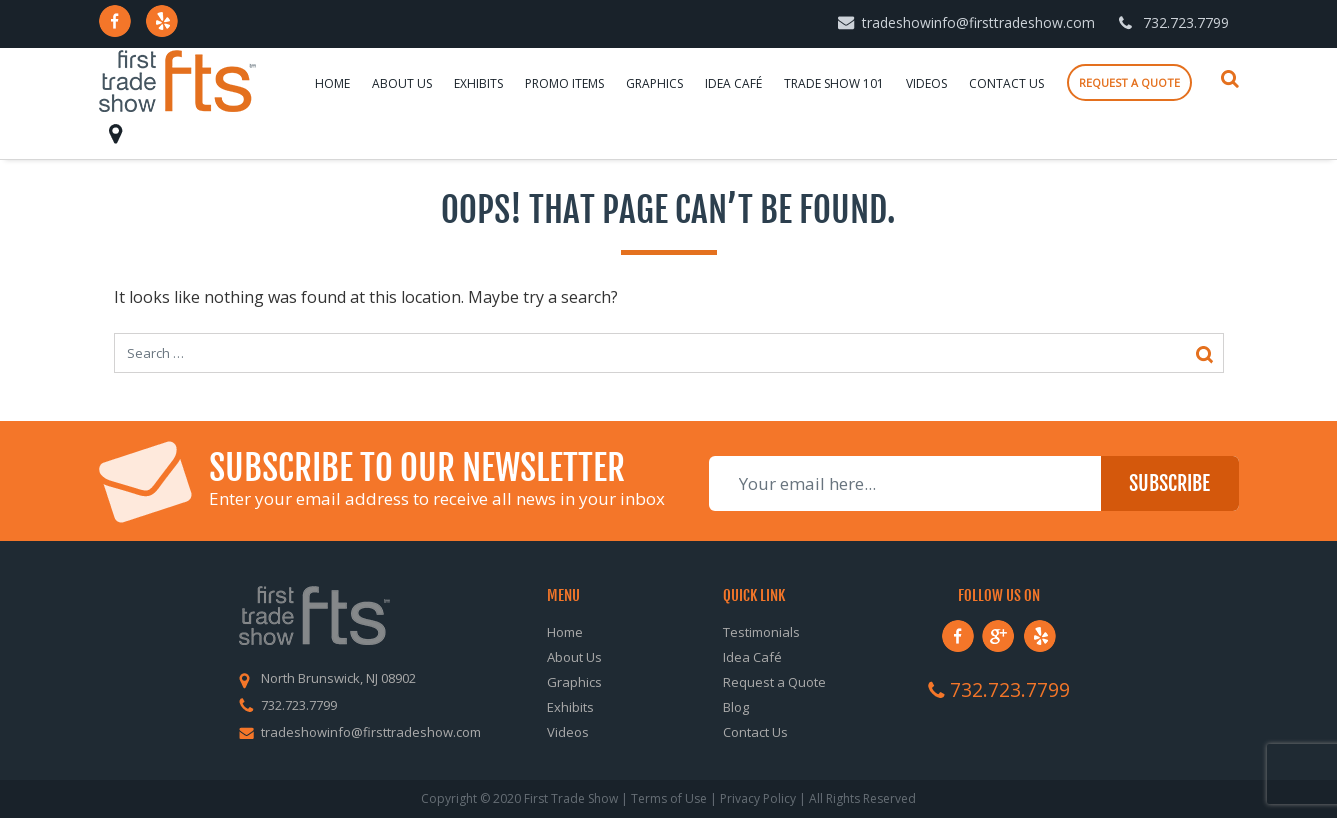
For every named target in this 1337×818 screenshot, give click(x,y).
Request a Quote (774, 682)
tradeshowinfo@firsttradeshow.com (978, 22)
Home (332, 83)
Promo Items (564, 83)
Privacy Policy (758, 798)
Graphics (654, 83)
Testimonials (761, 632)
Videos (926, 83)
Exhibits (478, 83)
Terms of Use (669, 798)
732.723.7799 (1186, 22)
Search (1230, 79)
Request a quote (1129, 82)
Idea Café (733, 83)
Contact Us (1006, 83)
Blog (736, 707)
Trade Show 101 (834, 83)
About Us (402, 83)
